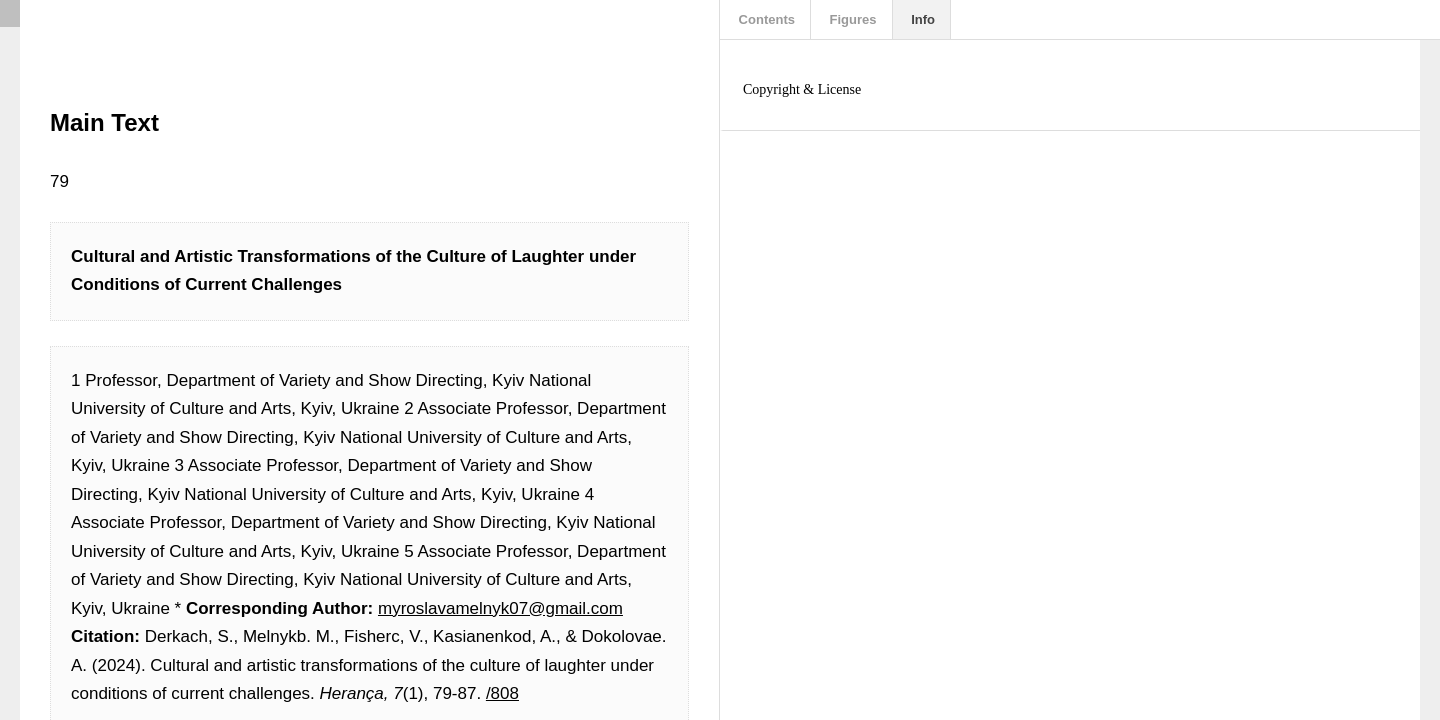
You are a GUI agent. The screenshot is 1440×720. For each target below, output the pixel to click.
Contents (765, 19)
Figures (851, 19)
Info (921, 19)
